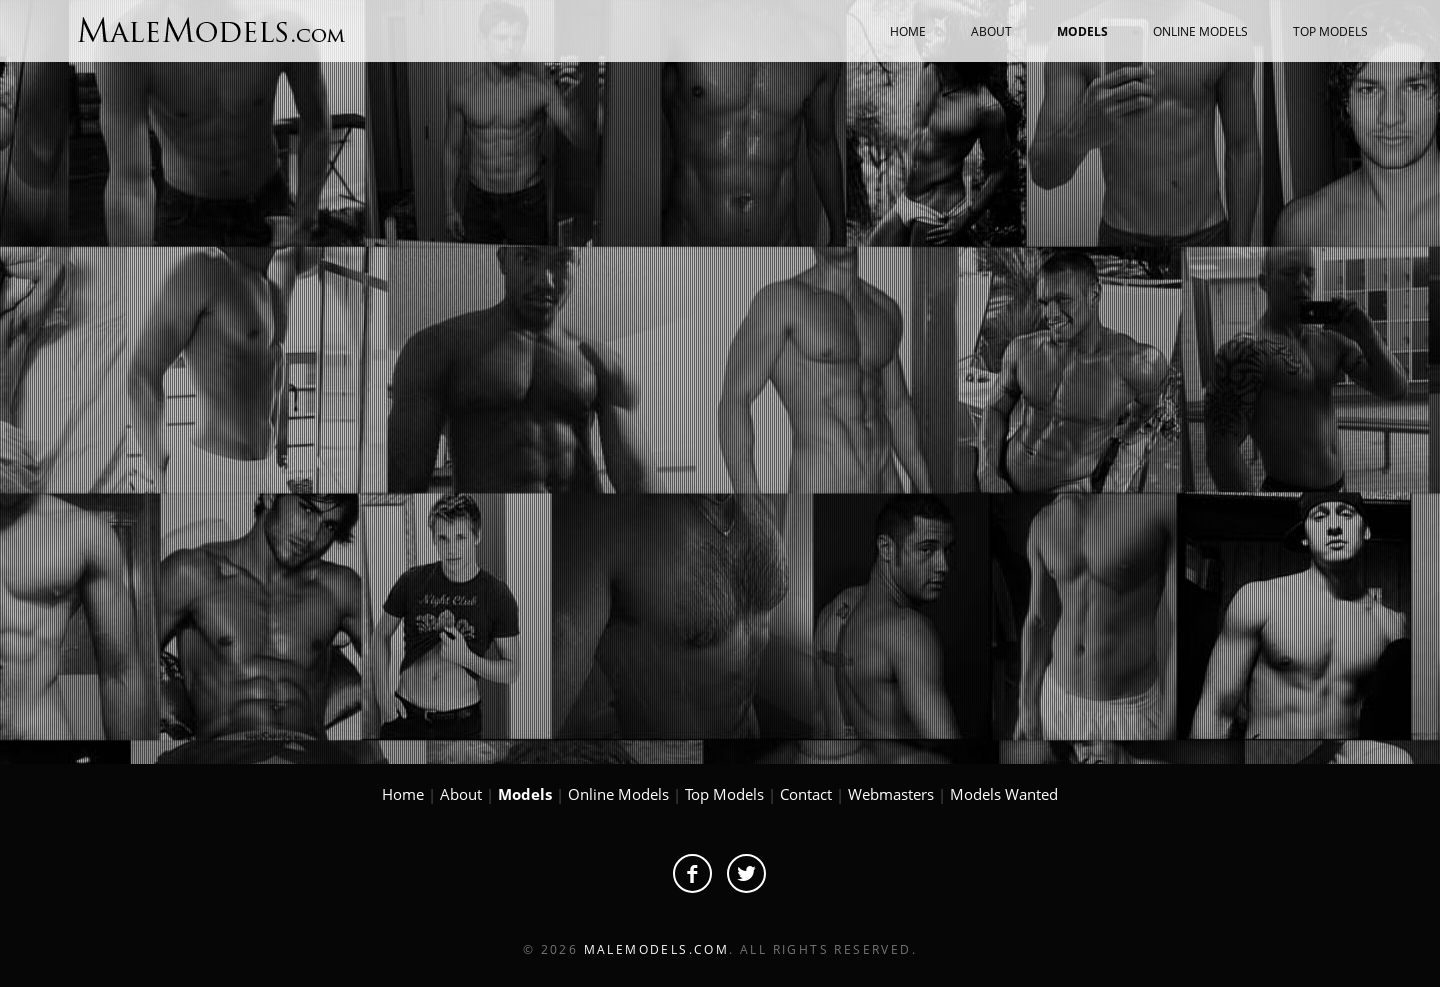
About (461, 794)
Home (403, 794)
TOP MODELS (1330, 31)
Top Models (724, 794)
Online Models (618, 794)
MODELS (1082, 31)
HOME (908, 31)
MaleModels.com (657, 949)
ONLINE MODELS (1200, 31)
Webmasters (891, 794)
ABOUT (991, 31)
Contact (806, 794)
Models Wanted (1004, 794)
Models (525, 794)
